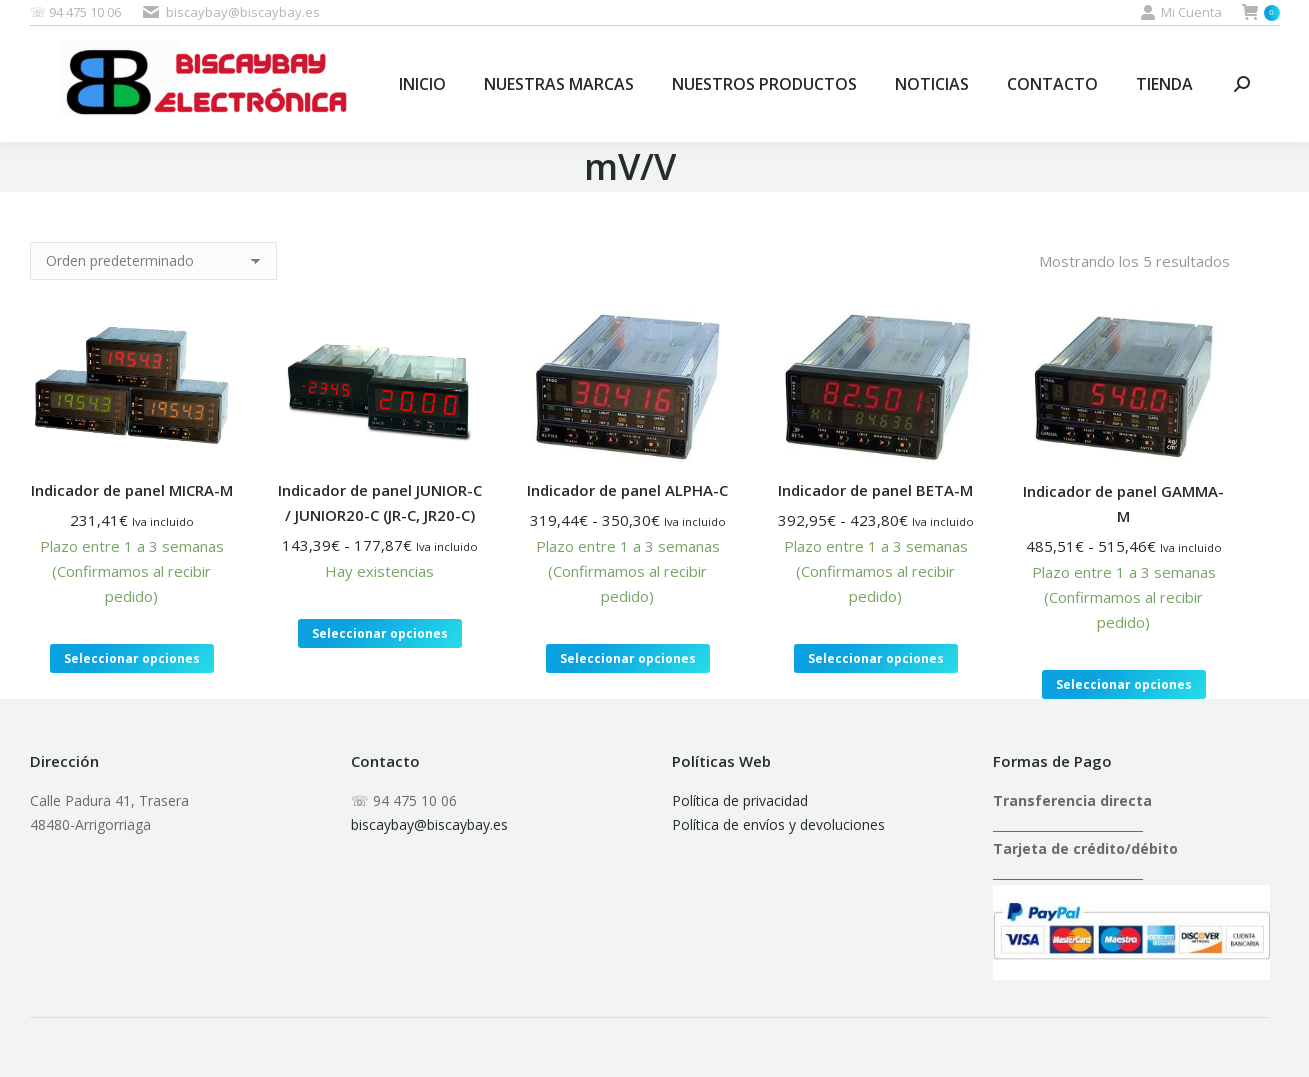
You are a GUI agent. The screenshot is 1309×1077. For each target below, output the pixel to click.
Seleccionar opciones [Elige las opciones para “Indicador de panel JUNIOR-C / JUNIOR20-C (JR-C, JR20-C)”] (380, 633)
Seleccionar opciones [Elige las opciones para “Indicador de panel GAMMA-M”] (1124, 684)
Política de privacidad (740, 800)
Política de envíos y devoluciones (778, 824)
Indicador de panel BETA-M (875, 490)
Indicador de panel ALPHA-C (627, 490)
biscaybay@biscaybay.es (429, 824)
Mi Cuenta (1181, 12)
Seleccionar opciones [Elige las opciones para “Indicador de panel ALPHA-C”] (628, 658)
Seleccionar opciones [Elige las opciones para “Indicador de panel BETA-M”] (876, 658)
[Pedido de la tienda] (153, 261)
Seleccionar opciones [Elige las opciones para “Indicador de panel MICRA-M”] (132, 658)
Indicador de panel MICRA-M (132, 490)
